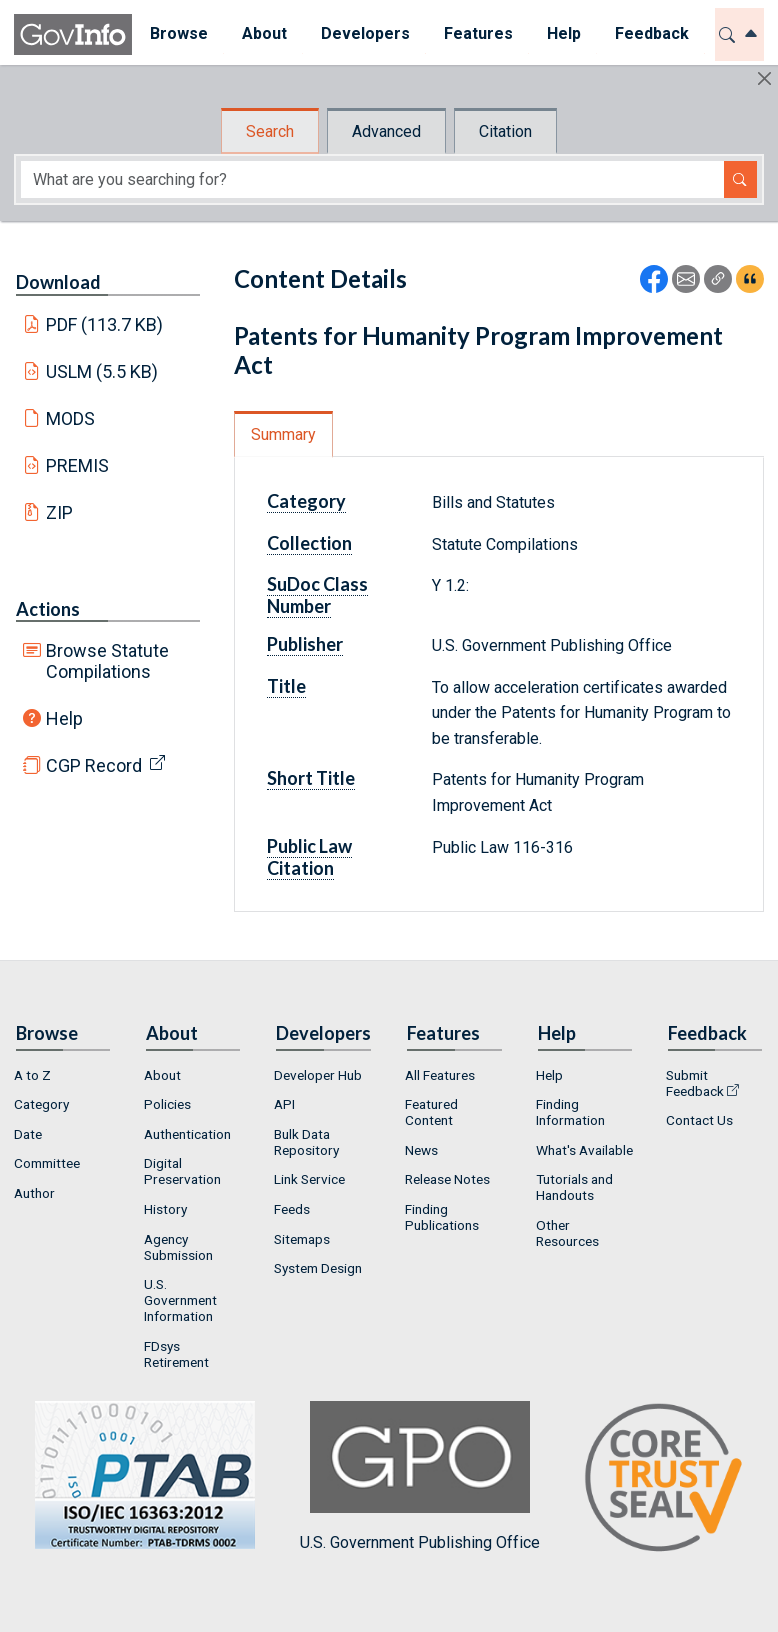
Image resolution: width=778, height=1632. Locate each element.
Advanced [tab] (386, 131)
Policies (167, 1104)
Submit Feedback (695, 1083)
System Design (318, 1268)
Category (306, 501)
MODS (70, 418)
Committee (47, 1163)
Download (58, 282)
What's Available (584, 1150)
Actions (48, 609)
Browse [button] (178, 33)
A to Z (32, 1075)
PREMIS (77, 465)
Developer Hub (318, 1075)
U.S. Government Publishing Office (420, 1476)
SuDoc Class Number (317, 595)
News (421, 1150)
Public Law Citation (309, 857)
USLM (102, 371)
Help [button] (563, 33)
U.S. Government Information (180, 1300)
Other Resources (567, 1233)
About (162, 1075)
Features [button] (477, 33)
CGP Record (94, 765)
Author (34, 1193)
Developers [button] (364, 33)
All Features (440, 1075)
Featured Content (431, 1112)
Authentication (187, 1134)
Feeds (292, 1209)
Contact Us (699, 1120)
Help (64, 718)
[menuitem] (178, 34)
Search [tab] (270, 131)
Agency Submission (178, 1247)
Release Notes (447, 1179)
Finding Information (570, 1112)
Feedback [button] (651, 33)
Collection (309, 543)
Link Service (309, 1179)
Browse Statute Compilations (107, 661)
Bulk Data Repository (306, 1142)
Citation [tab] (505, 131)
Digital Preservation (182, 1171)
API (284, 1104)
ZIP (59, 512)
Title (286, 686)
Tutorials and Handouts (574, 1187)
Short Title (311, 778)
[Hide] (764, 78)
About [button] (263, 33)
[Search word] (372, 179)
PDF (105, 324)
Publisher (305, 644)
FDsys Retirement (176, 1354)
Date (28, 1134)
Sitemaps (302, 1239)
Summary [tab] (283, 434)
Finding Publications (442, 1217)
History (165, 1209)
